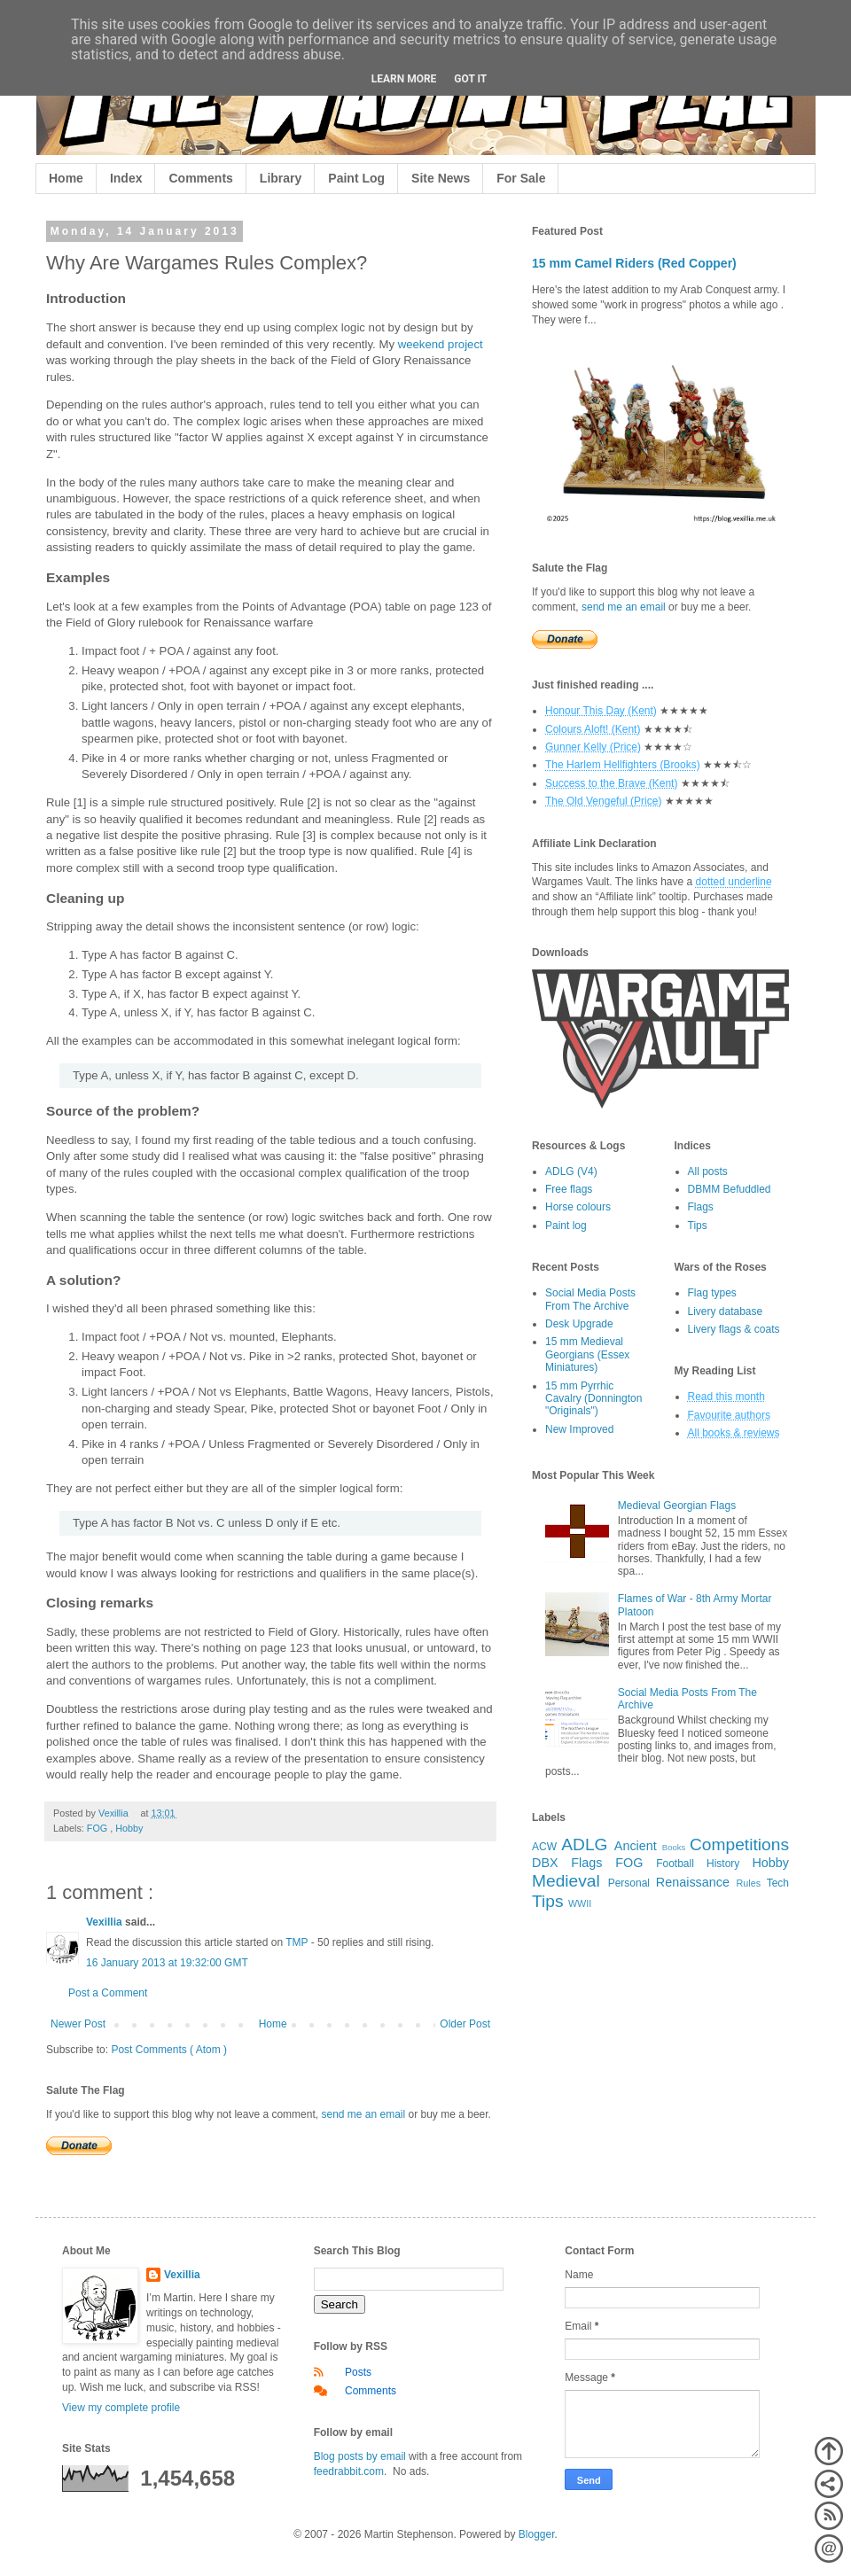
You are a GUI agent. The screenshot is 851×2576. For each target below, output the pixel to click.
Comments (200, 178)
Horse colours (578, 1207)
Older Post (465, 2024)
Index (126, 178)
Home (66, 178)
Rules (749, 1883)
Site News (440, 178)
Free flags (568, 1189)
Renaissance (693, 1882)
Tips (697, 1225)
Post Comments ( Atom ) (169, 2049)
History (723, 1863)
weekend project (440, 344)
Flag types (712, 1293)
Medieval (566, 1881)
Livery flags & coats (734, 1329)
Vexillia (105, 1922)
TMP (296, 1942)
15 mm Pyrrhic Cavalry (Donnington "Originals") (593, 1399)
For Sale (520, 178)
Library (280, 178)
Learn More (404, 79)
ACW (544, 1847)
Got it (470, 79)
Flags (701, 1207)
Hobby (129, 1828)
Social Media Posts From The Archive (590, 1299)
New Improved (579, 1429)
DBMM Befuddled (729, 1189)
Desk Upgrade (579, 1324)
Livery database (725, 1311)
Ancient (635, 1846)
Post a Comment (107, 1993)
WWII (579, 1903)
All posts (708, 1171)
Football (675, 1863)
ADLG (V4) (571, 1171)
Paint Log (356, 178)
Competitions (739, 1844)
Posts (358, 2372)
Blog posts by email (360, 2456)
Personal (629, 1883)
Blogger (537, 2534)
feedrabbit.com (349, 2471)
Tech (778, 1883)
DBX (545, 1863)
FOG (98, 1828)
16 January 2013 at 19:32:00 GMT (167, 1963)
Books (674, 1847)
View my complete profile (121, 2407)
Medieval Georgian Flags (677, 1505)
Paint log (566, 1225)
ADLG (584, 1844)
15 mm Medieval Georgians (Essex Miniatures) (587, 1354)
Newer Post (78, 2024)
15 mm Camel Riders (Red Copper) (634, 263)
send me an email (363, 2114)
